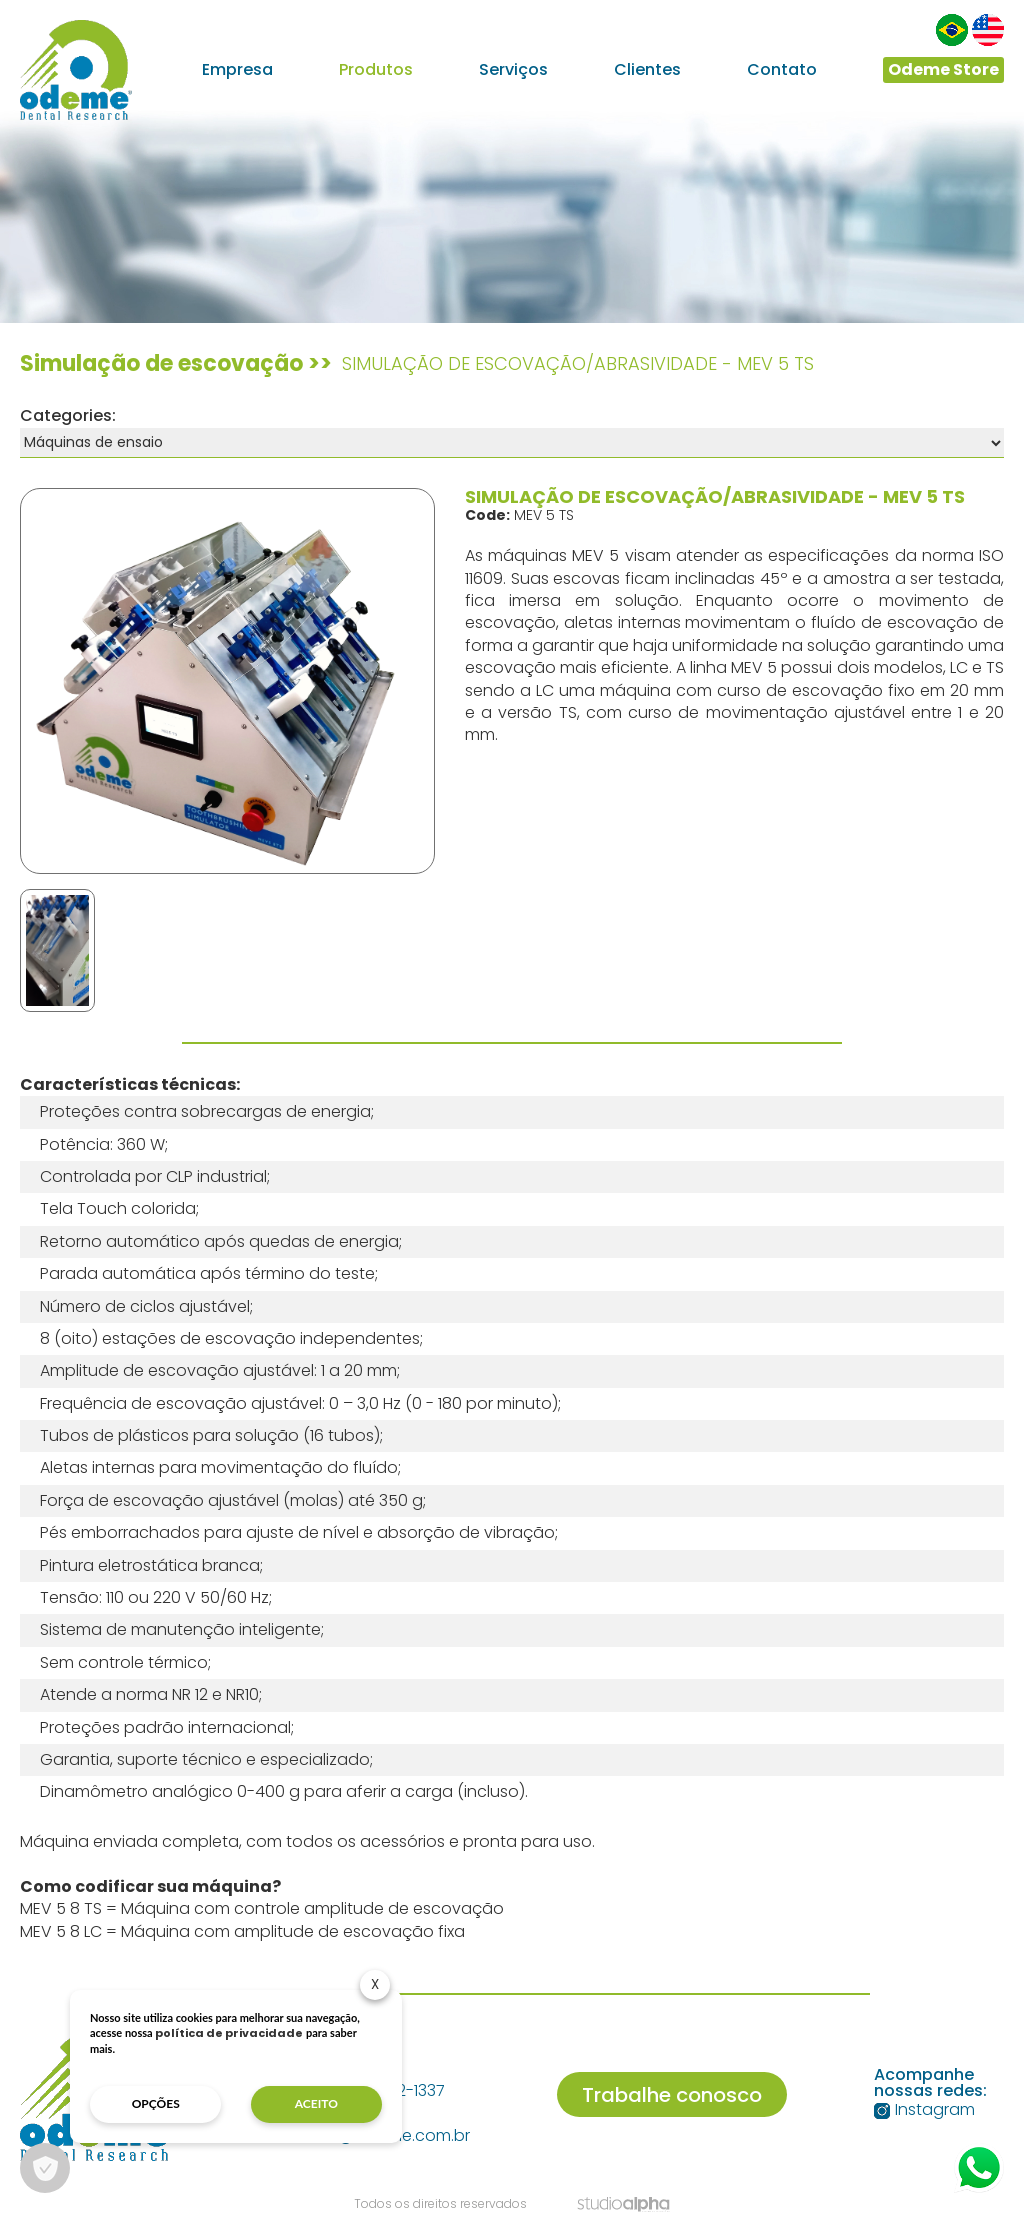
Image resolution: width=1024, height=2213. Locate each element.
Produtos (376, 70)
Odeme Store (943, 69)
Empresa (237, 70)
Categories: (68, 415)
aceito (316, 2103)
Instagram (924, 2110)
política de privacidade (229, 2033)
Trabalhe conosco (672, 2095)
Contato (782, 70)
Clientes (647, 70)
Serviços (513, 70)
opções (156, 2103)
